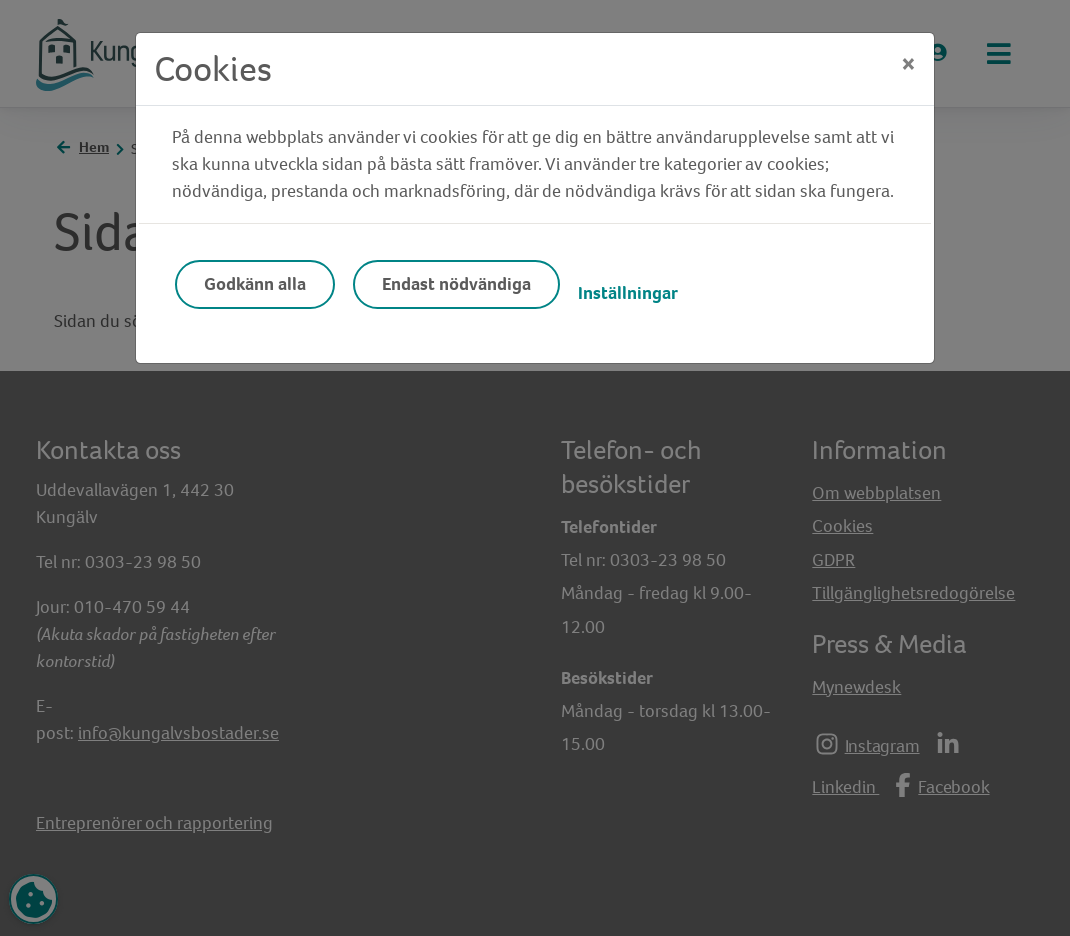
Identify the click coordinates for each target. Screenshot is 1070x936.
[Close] (908, 64)
